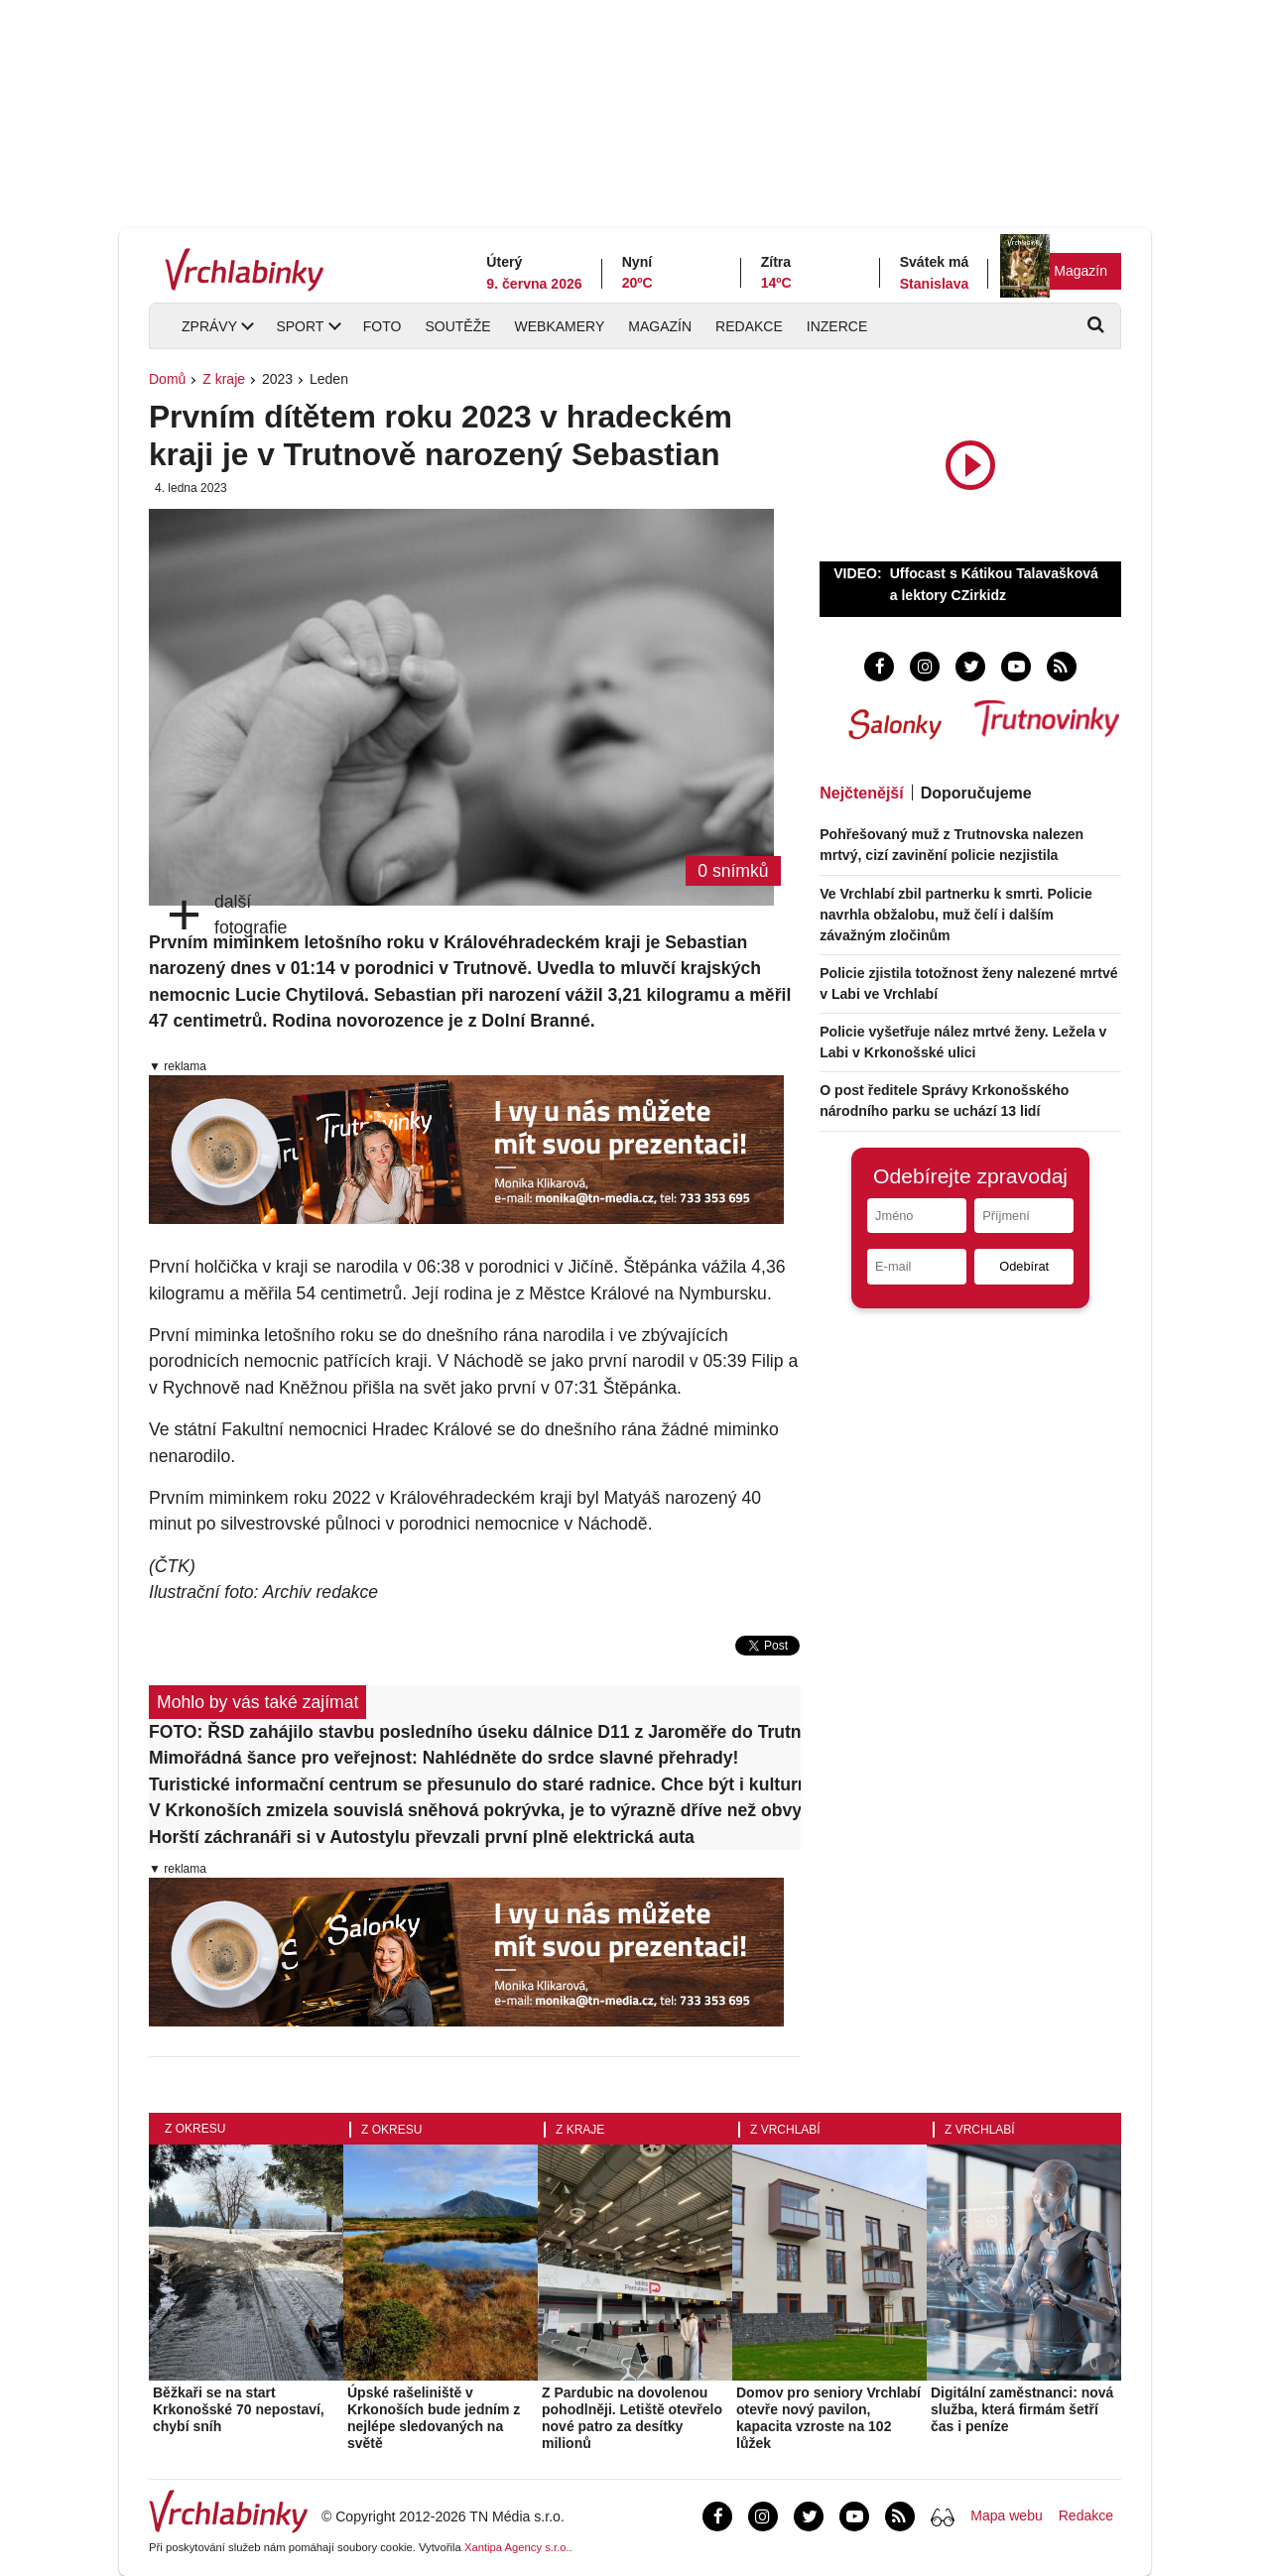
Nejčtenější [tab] (861, 793)
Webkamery (560, 326)
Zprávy (209, 326)
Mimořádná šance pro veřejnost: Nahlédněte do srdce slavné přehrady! (443, 1758)
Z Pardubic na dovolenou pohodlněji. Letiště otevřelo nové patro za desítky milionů (632, 2417)
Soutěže (457, 326)
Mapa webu (1006, 2515)
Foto (382, 326)
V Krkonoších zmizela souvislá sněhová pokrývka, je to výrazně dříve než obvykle (475, 1810)
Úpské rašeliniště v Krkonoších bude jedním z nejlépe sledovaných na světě (433, 2417)
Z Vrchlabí (785, 2130)
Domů (167, 379)
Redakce (749, 326)
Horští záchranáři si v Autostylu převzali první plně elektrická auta (422, 1837)
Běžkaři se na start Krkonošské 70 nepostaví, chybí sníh (238, 2409)
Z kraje (223, 379)
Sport (299, 326)
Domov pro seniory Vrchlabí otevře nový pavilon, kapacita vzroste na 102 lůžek (828, 2417)
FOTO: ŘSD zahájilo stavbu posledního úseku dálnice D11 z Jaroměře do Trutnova (475, 1732)
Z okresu (195, 2129)
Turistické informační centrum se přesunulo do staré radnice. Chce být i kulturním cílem (475, 1784)
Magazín (1080, 271)
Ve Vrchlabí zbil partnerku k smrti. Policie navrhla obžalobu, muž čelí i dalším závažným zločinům (956, 914)
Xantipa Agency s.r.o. (517, 2547)
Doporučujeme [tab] (976, 793)
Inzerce (837, 326)
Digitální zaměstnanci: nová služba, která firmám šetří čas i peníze (1022, 2409)
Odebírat (1024, 1266)
